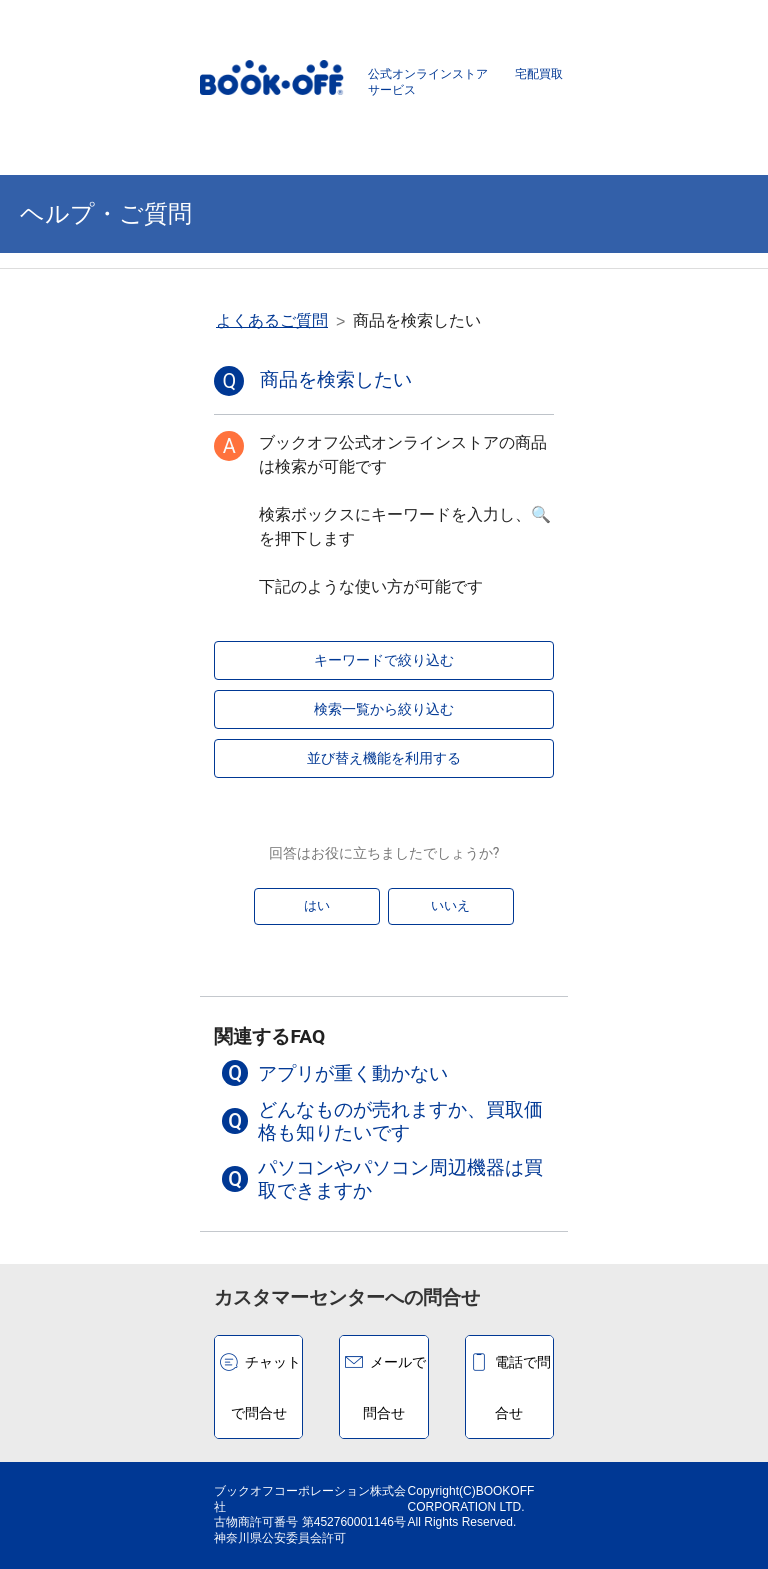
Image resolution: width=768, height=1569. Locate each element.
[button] (383, 1073)
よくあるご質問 (272, 320)
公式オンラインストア (428, 74)
